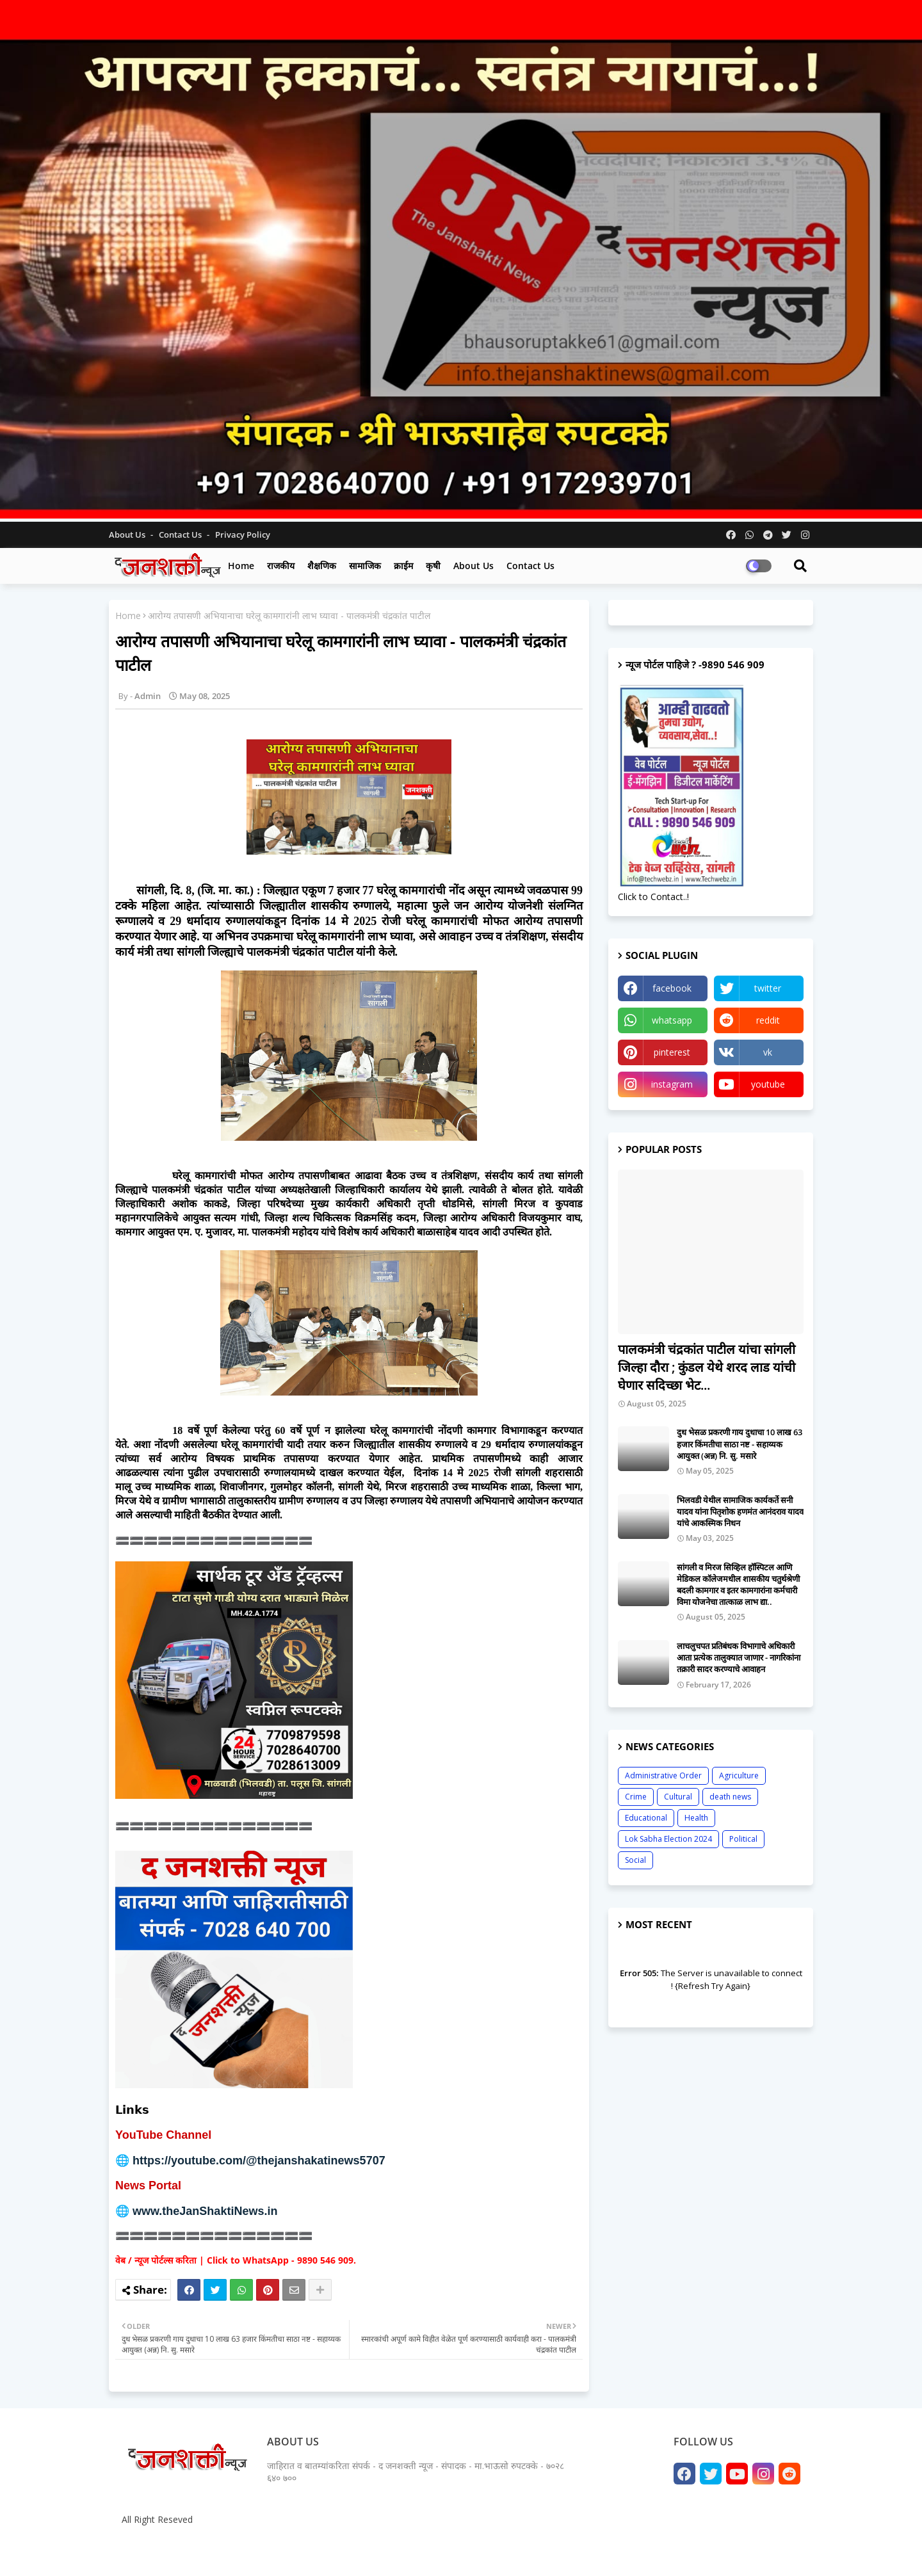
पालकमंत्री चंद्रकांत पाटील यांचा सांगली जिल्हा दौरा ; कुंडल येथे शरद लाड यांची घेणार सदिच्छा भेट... (706, 1367)
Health (696, 1817)
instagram (672, 1084)
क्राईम (403, 565)
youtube (768, 1084)
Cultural (678, 1796)
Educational (646, 1817)
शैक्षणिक (321, 565)
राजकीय (281, 565)
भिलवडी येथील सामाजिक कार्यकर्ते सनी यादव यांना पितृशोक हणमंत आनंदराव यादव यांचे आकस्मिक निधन (740, 1511)
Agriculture (739, 1775)
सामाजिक (365, 565)
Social (635, 1860)
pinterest (672, 1052)
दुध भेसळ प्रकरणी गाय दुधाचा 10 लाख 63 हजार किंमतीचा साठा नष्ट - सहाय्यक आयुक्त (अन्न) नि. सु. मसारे (739, 1443)
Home (241, 565)
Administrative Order (663, 1775)
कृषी (433, 565)
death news (730, 1796)
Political (743, 1838)
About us (473, 565)
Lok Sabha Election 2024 (668, 1838)
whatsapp (672, 1020)
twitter (767, 988)
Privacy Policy (242, 534)
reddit (768, 1020)
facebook (671, 988)
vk (767, 1052)
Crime (636, 1796)
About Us (128, 534)
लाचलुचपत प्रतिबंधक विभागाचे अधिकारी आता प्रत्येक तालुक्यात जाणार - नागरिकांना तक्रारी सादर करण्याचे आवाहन (738, 1657)
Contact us (181, 534)
